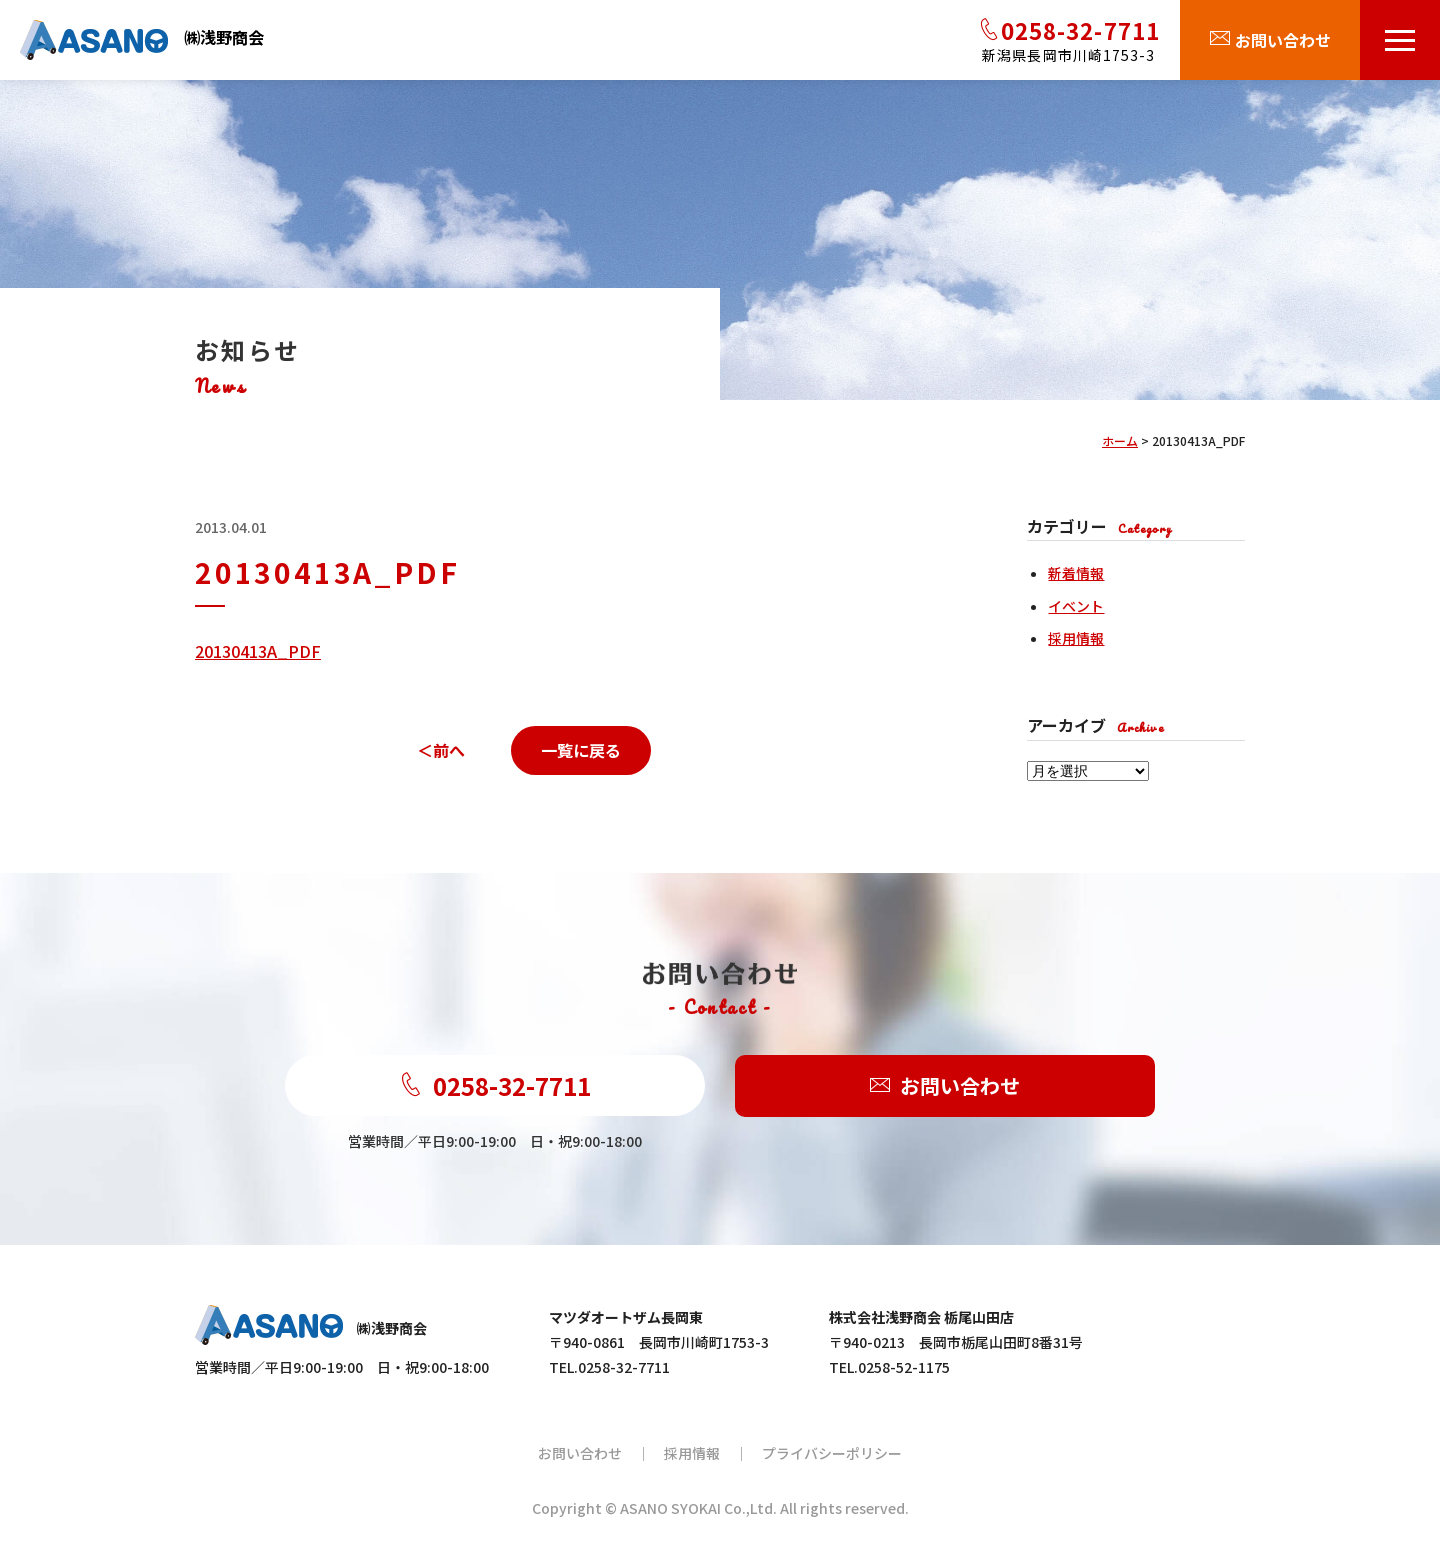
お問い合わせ (945, 1086)
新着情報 (1076, 573)
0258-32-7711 (495, 1085)
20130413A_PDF (258, 651)
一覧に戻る (581, 750)
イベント (1076, 606)
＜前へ (441, 750)
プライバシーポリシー (832, 1453)
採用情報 (1076, 638)
